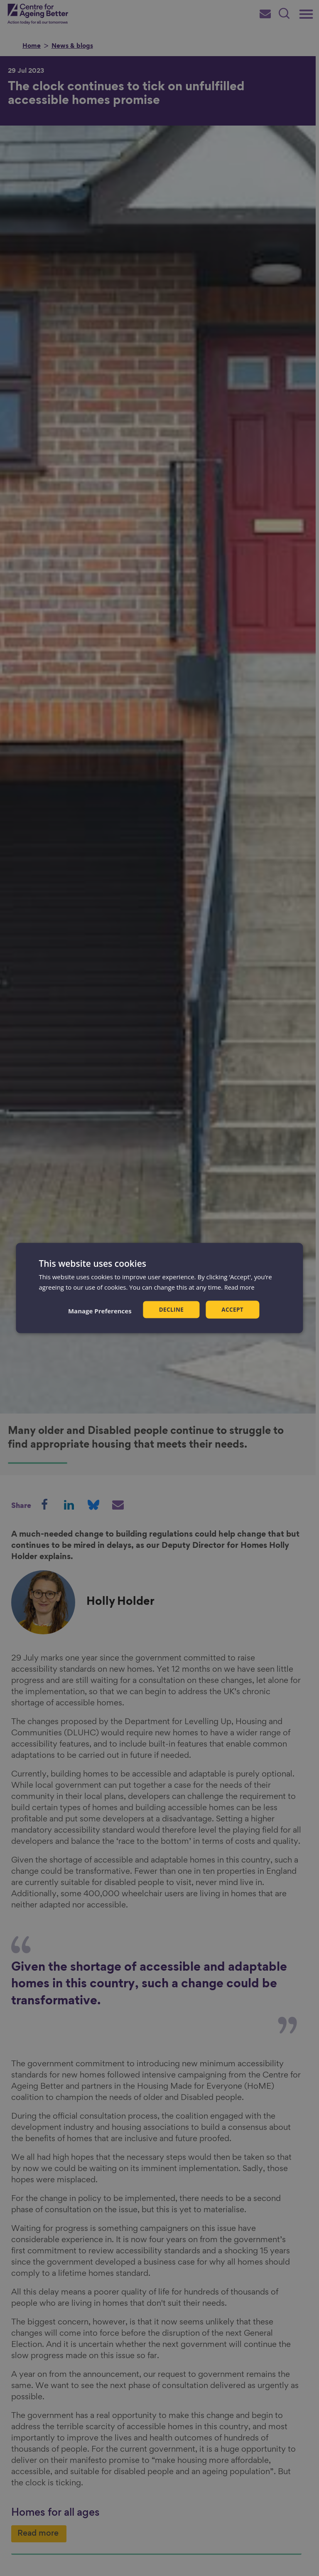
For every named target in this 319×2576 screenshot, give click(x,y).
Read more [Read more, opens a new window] (240, 1287)
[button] (99, 1310)
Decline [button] (171, 1309)
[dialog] (159, 1288)
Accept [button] (232, 1309)
